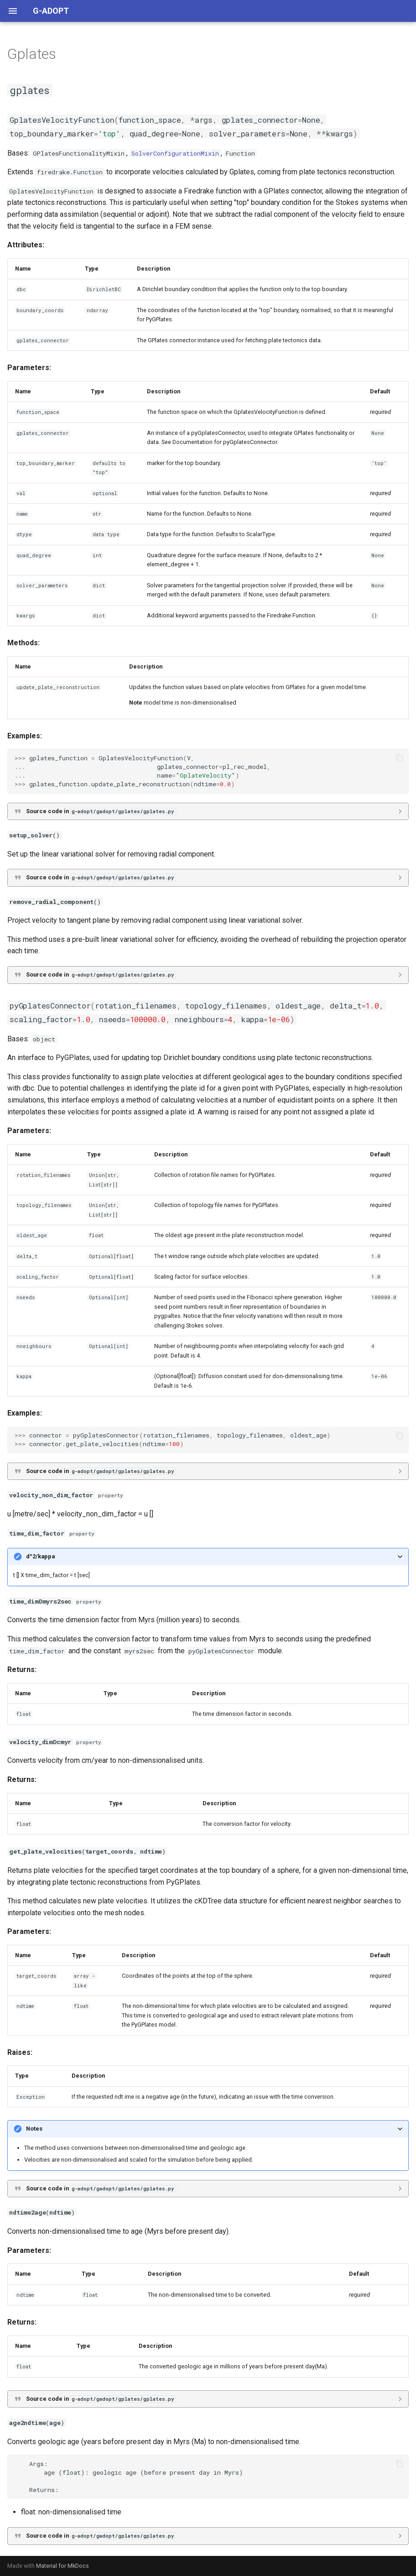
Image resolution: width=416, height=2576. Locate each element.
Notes (34, 2128)
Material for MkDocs (62, 2565)
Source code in (101, 811)
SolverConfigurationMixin (175, 153)
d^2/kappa (40, 1556)
